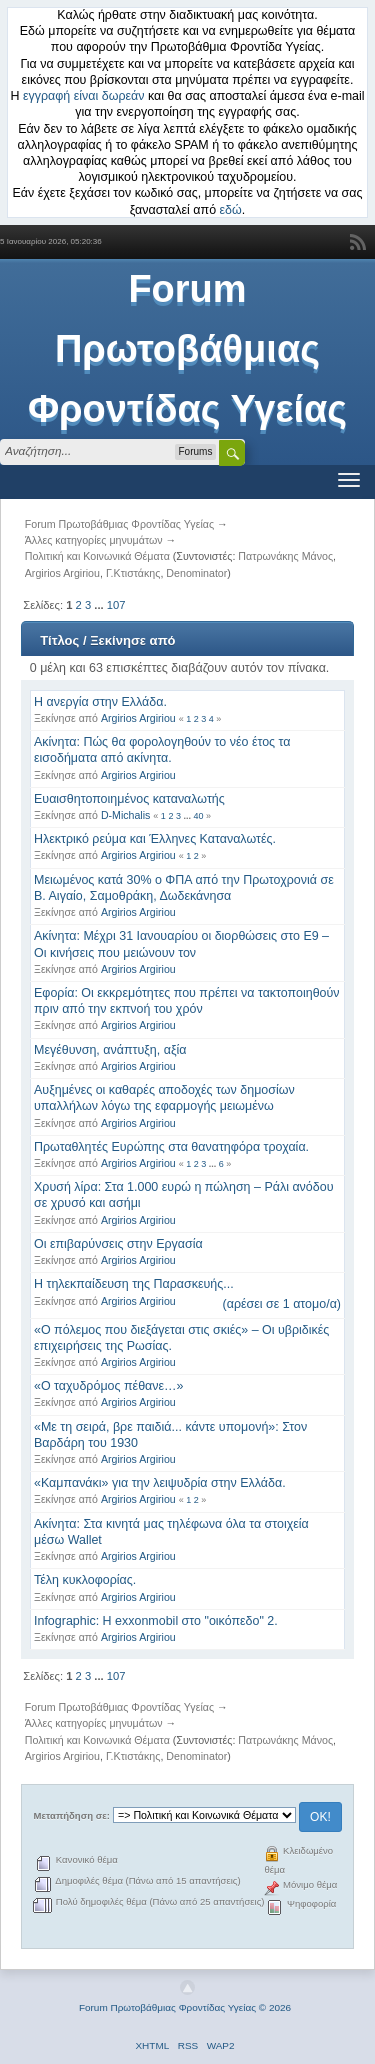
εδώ (231, 210)
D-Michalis (125, 815)
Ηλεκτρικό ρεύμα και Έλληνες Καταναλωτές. (155, 839)
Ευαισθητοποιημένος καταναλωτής (129, 799)
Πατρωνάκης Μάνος (285, 556)
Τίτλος (59, 640)
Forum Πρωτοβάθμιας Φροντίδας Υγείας (187, 349)
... (100, 605)
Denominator (196, 573)
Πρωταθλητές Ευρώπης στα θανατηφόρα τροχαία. (171, 1147)
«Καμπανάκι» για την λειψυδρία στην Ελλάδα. (160, 1483)
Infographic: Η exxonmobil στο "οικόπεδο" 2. (156, 1621)
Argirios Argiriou (62, 573)
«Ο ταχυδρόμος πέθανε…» (108, 1386)
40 (198, 816)
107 (116, 605)
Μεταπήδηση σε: (72, 1815)
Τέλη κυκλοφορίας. (85, 1580)
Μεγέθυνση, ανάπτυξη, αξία (110, 1050)
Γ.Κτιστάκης (133, 573)
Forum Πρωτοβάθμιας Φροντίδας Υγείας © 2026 (185, 2007)
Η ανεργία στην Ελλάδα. (100, 702)
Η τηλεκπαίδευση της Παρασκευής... (134, 1284)
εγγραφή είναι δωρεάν (84, 96)
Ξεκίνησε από (132, 640)
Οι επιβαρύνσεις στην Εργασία (118, 1244)
